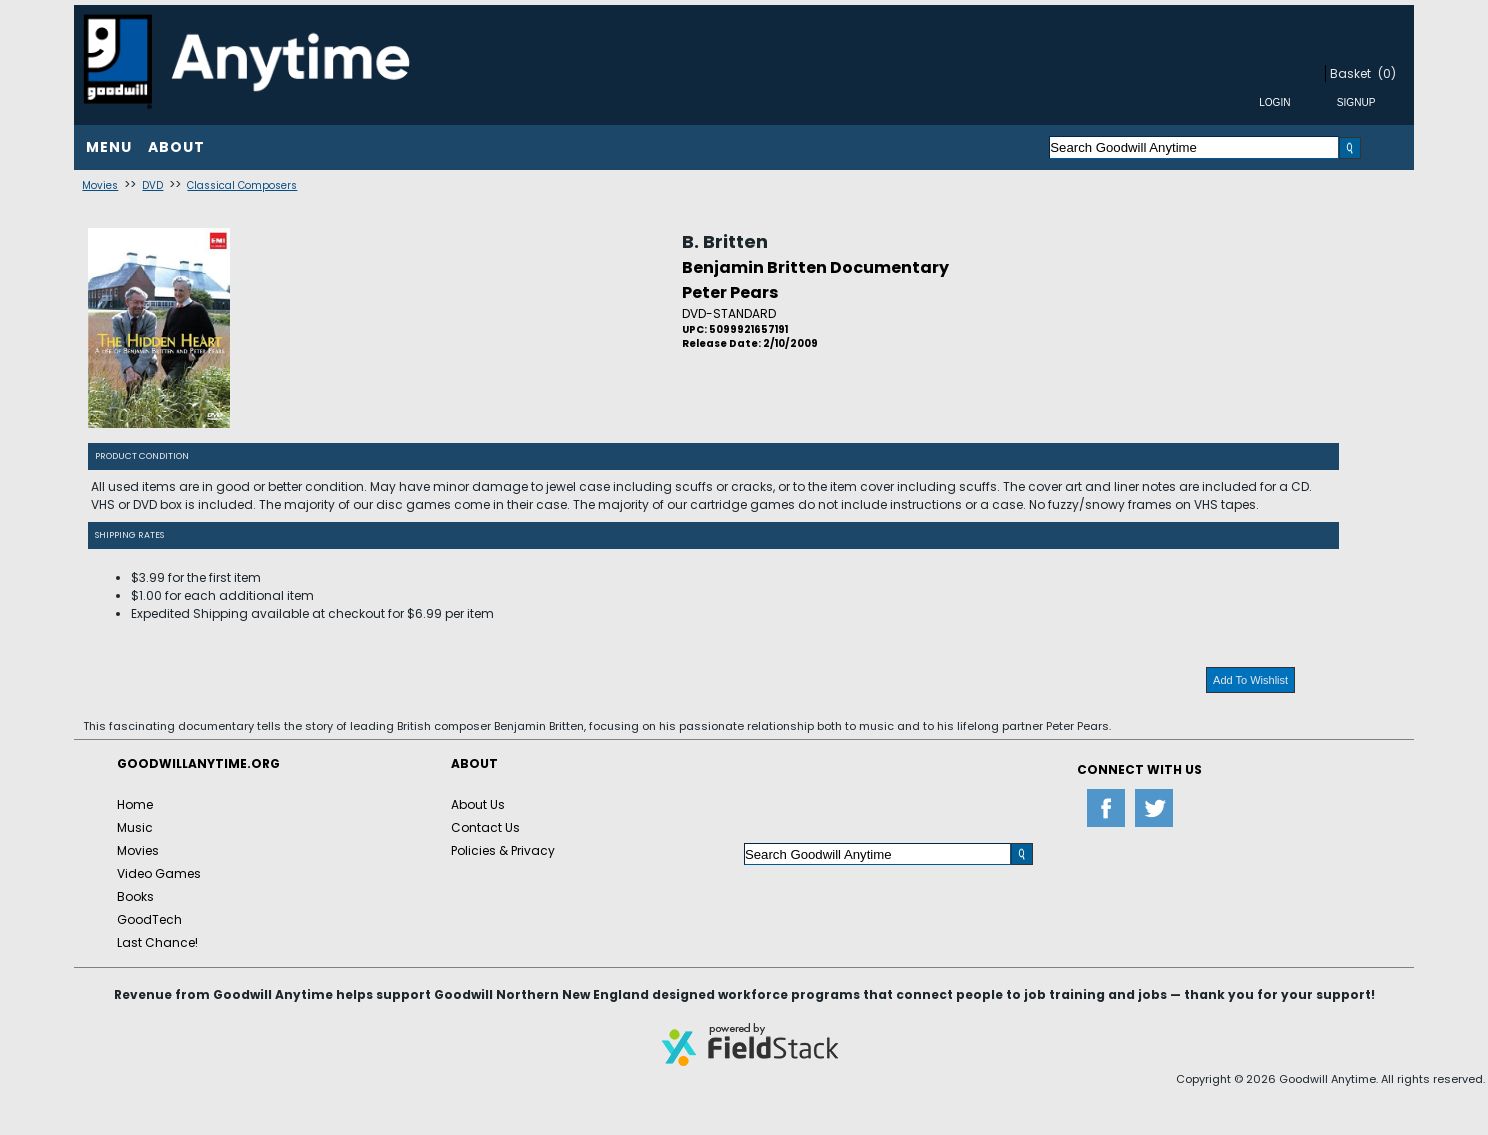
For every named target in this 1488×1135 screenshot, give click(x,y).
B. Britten (725, 241)
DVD (152, 185)
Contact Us (485, 827)
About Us (478, 804)
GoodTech (149, 919)
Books (135, 896)
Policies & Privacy (503, 850)
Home (135, 804)
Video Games (159, 873)
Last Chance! (157, 942)
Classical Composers (242, 185)
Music (135, 827)
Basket (1350, 73)
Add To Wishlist (1250, 680)
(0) (1387, 73)
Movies (100, 185)
